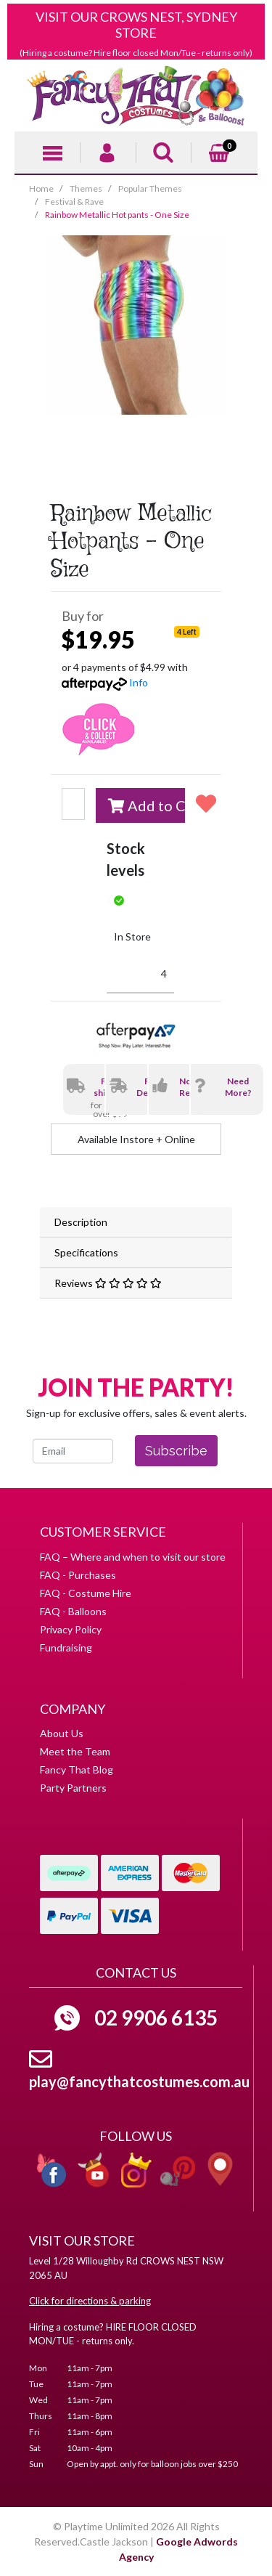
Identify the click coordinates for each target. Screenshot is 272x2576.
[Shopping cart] (219, 150)
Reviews (108, 1283)
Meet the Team (75, 1751)
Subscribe (176, 1450)
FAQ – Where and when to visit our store (133, 1557)
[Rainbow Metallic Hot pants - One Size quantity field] (73, 804)
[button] (203, 803)
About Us (61, 1733)
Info (138, 682)
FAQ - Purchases (78, 1575)
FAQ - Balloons (73, 1611)
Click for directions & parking (90, 2301)
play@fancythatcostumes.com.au (139, 2081)
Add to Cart (146, 805)
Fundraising (66, 1647)
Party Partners (73, 1787)
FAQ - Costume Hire (85, 1593)
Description (80, 1222)
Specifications (86, 1252)
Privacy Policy (71, 1629)
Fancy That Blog (76, 1769)
